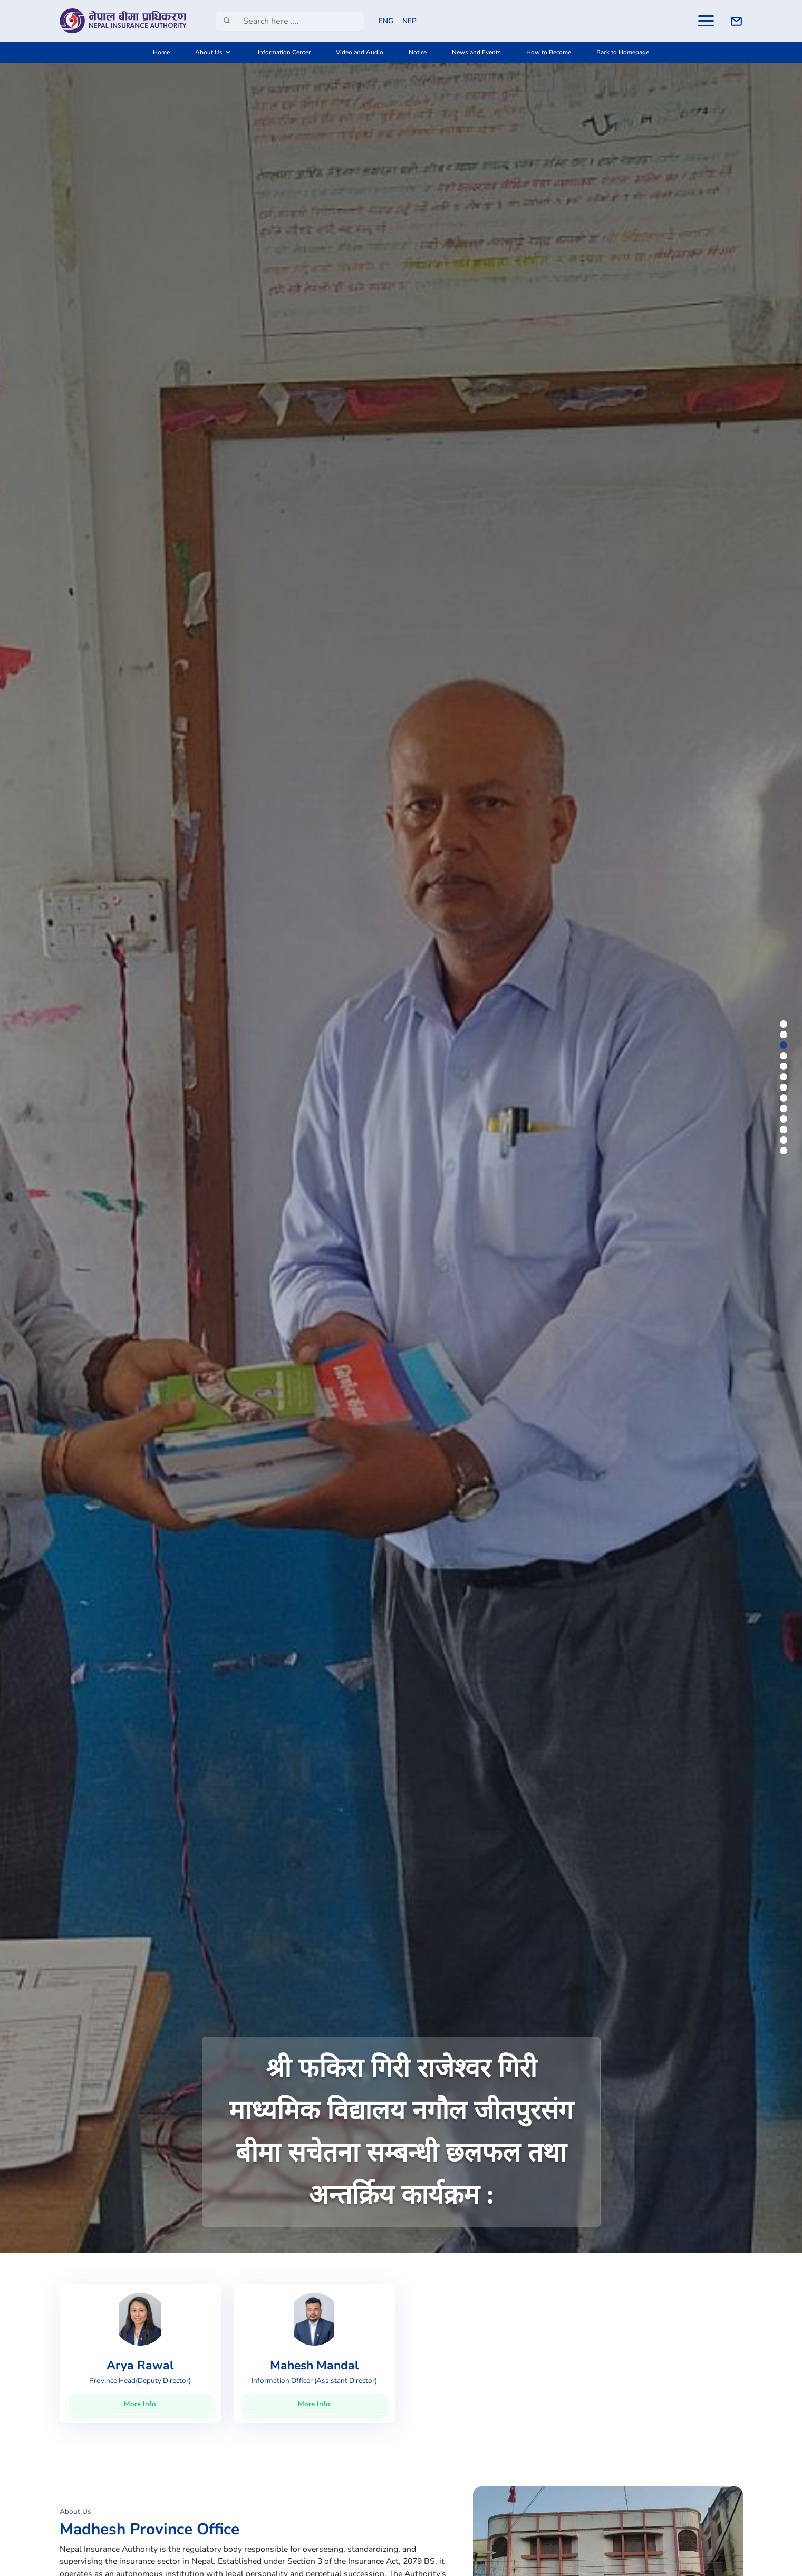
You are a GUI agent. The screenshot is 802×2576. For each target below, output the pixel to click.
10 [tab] (785, 1120)
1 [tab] (785, 1025)
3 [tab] (785, 1046)
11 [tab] (785, 1131)
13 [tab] (785, 1152)
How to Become (548, 52)
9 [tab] (785, 1110)
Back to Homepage (622, 52)
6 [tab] (785, 1078)
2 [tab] (785, 1036)
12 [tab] (785, 1141)
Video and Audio (359, 52)
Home (161, 52)
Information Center (284, 52)
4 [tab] (785, 1057)
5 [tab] (785, 1068)
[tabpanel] (401, 1157)
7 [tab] (785, 1089)
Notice (418, 52)
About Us (209, 52)
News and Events (476, 52)
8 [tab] (785, 1099)
